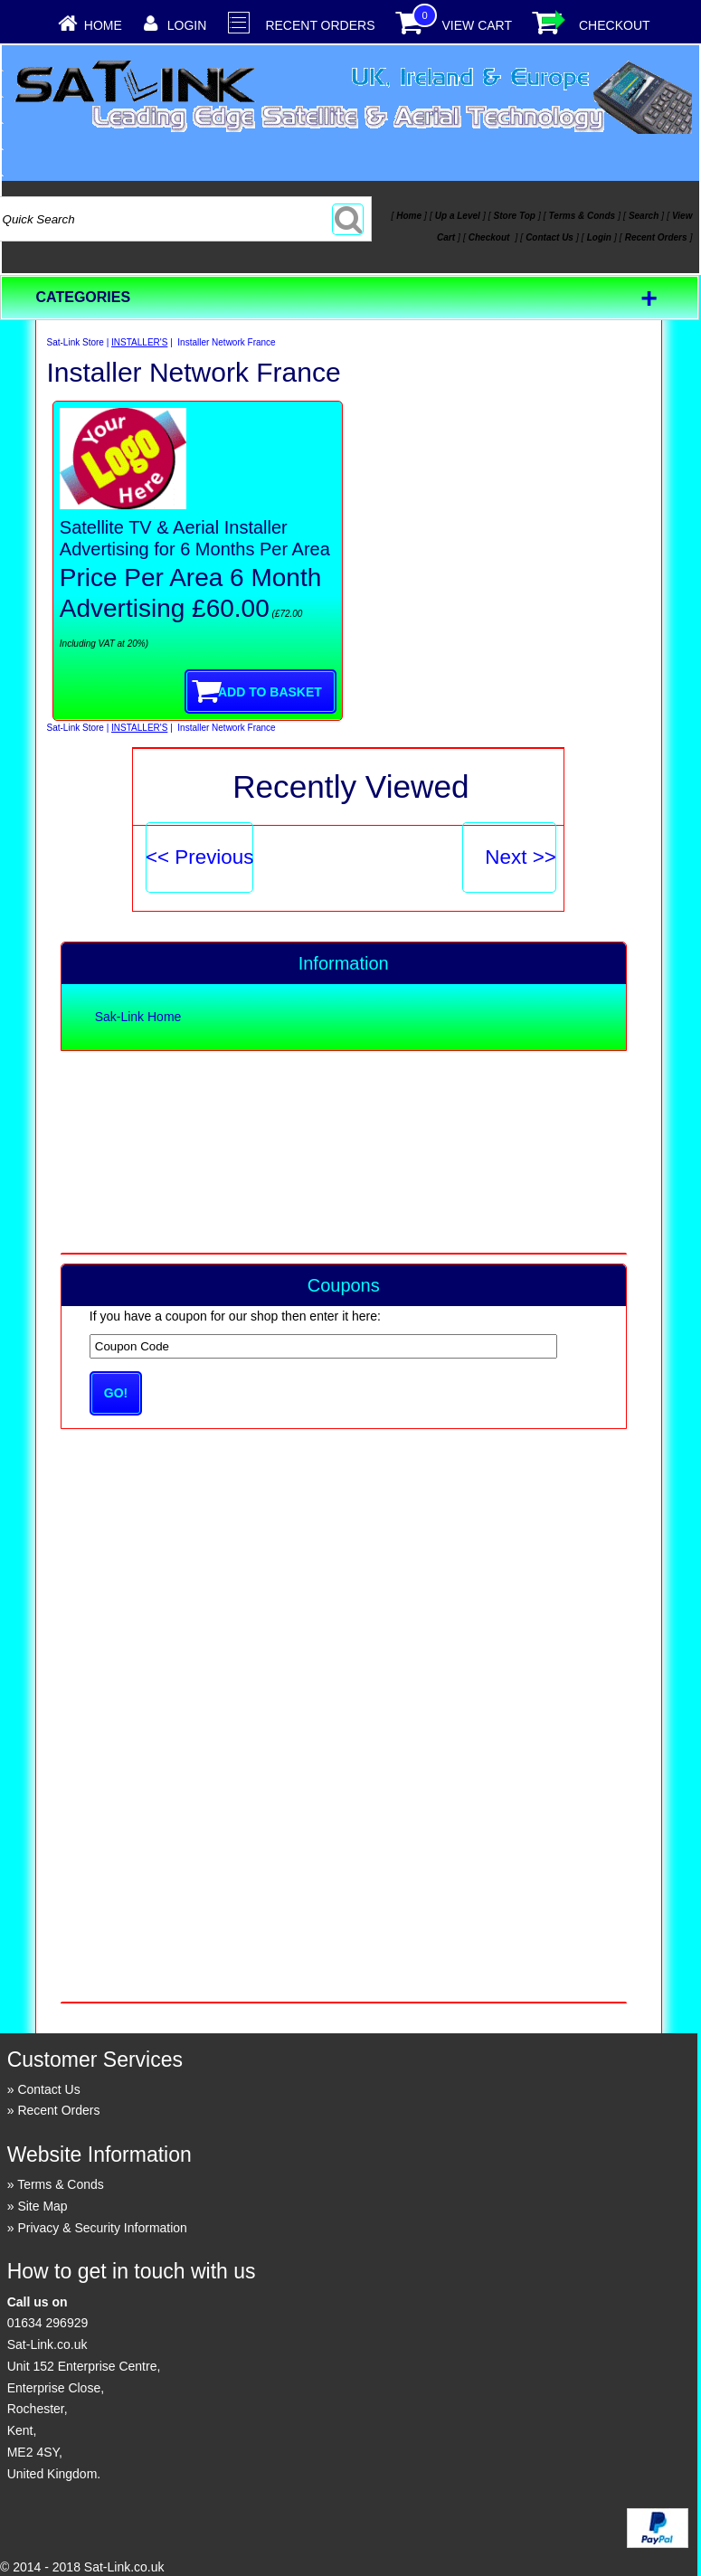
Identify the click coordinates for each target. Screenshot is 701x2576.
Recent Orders (319, 25)
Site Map (42, 2206)
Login (187, 25)
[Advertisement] (342, 1150)
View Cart (476, 25)
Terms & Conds (60, 2184)
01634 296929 (48, 2323)
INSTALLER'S (139, 342)
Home (103, 25)
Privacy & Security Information (102, 2228)
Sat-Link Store (75, 342)
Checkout (614, 25)
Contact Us (48, 2089)
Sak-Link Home (138, 1016)
